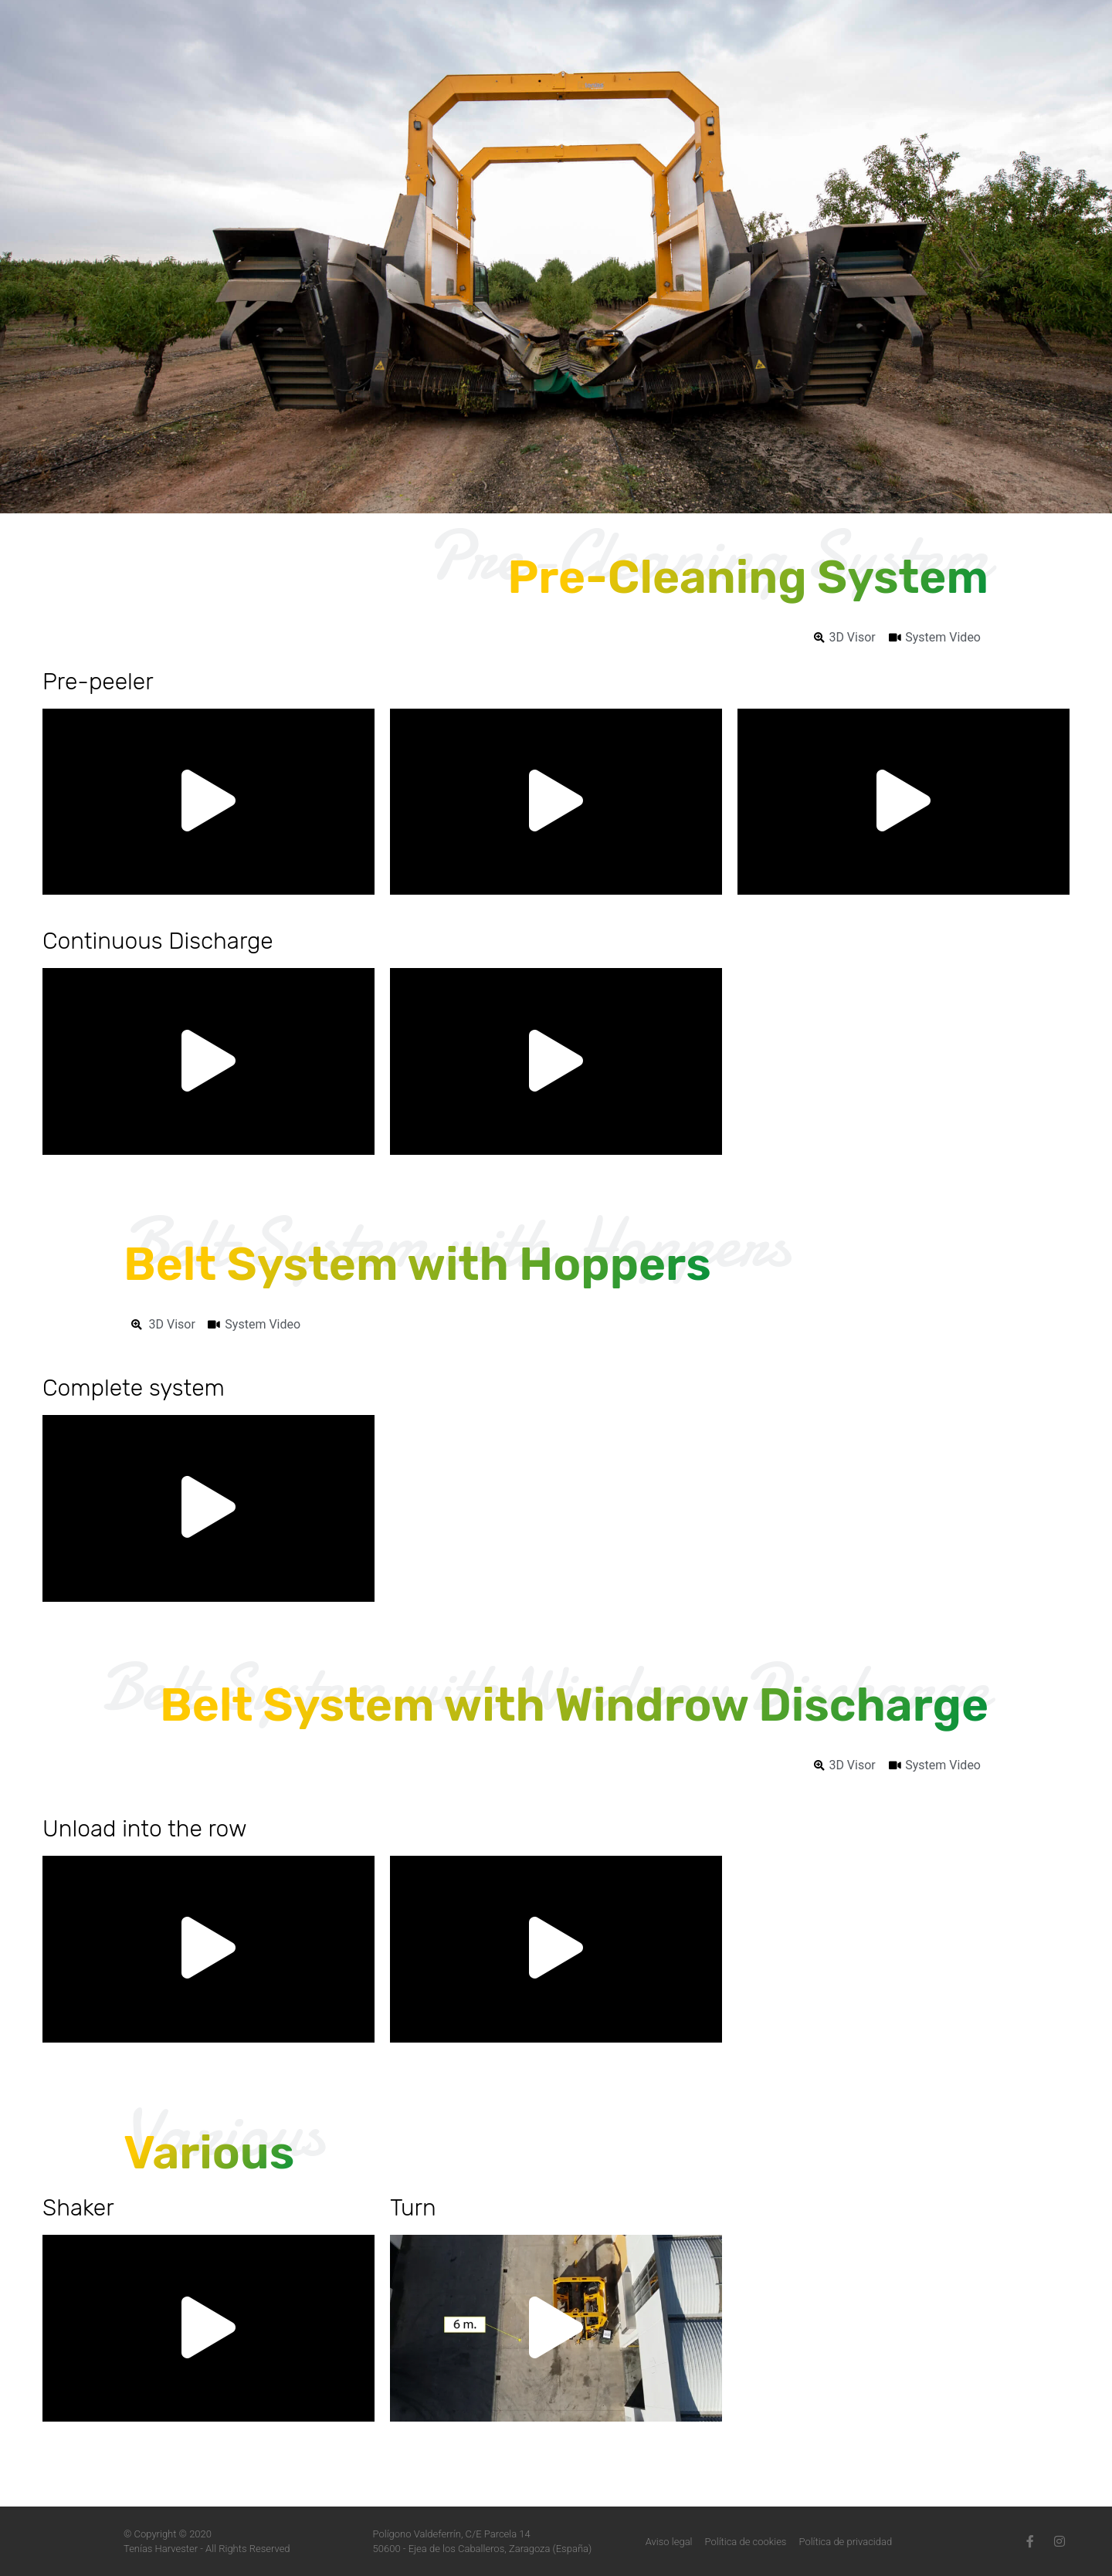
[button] (208, 802)
